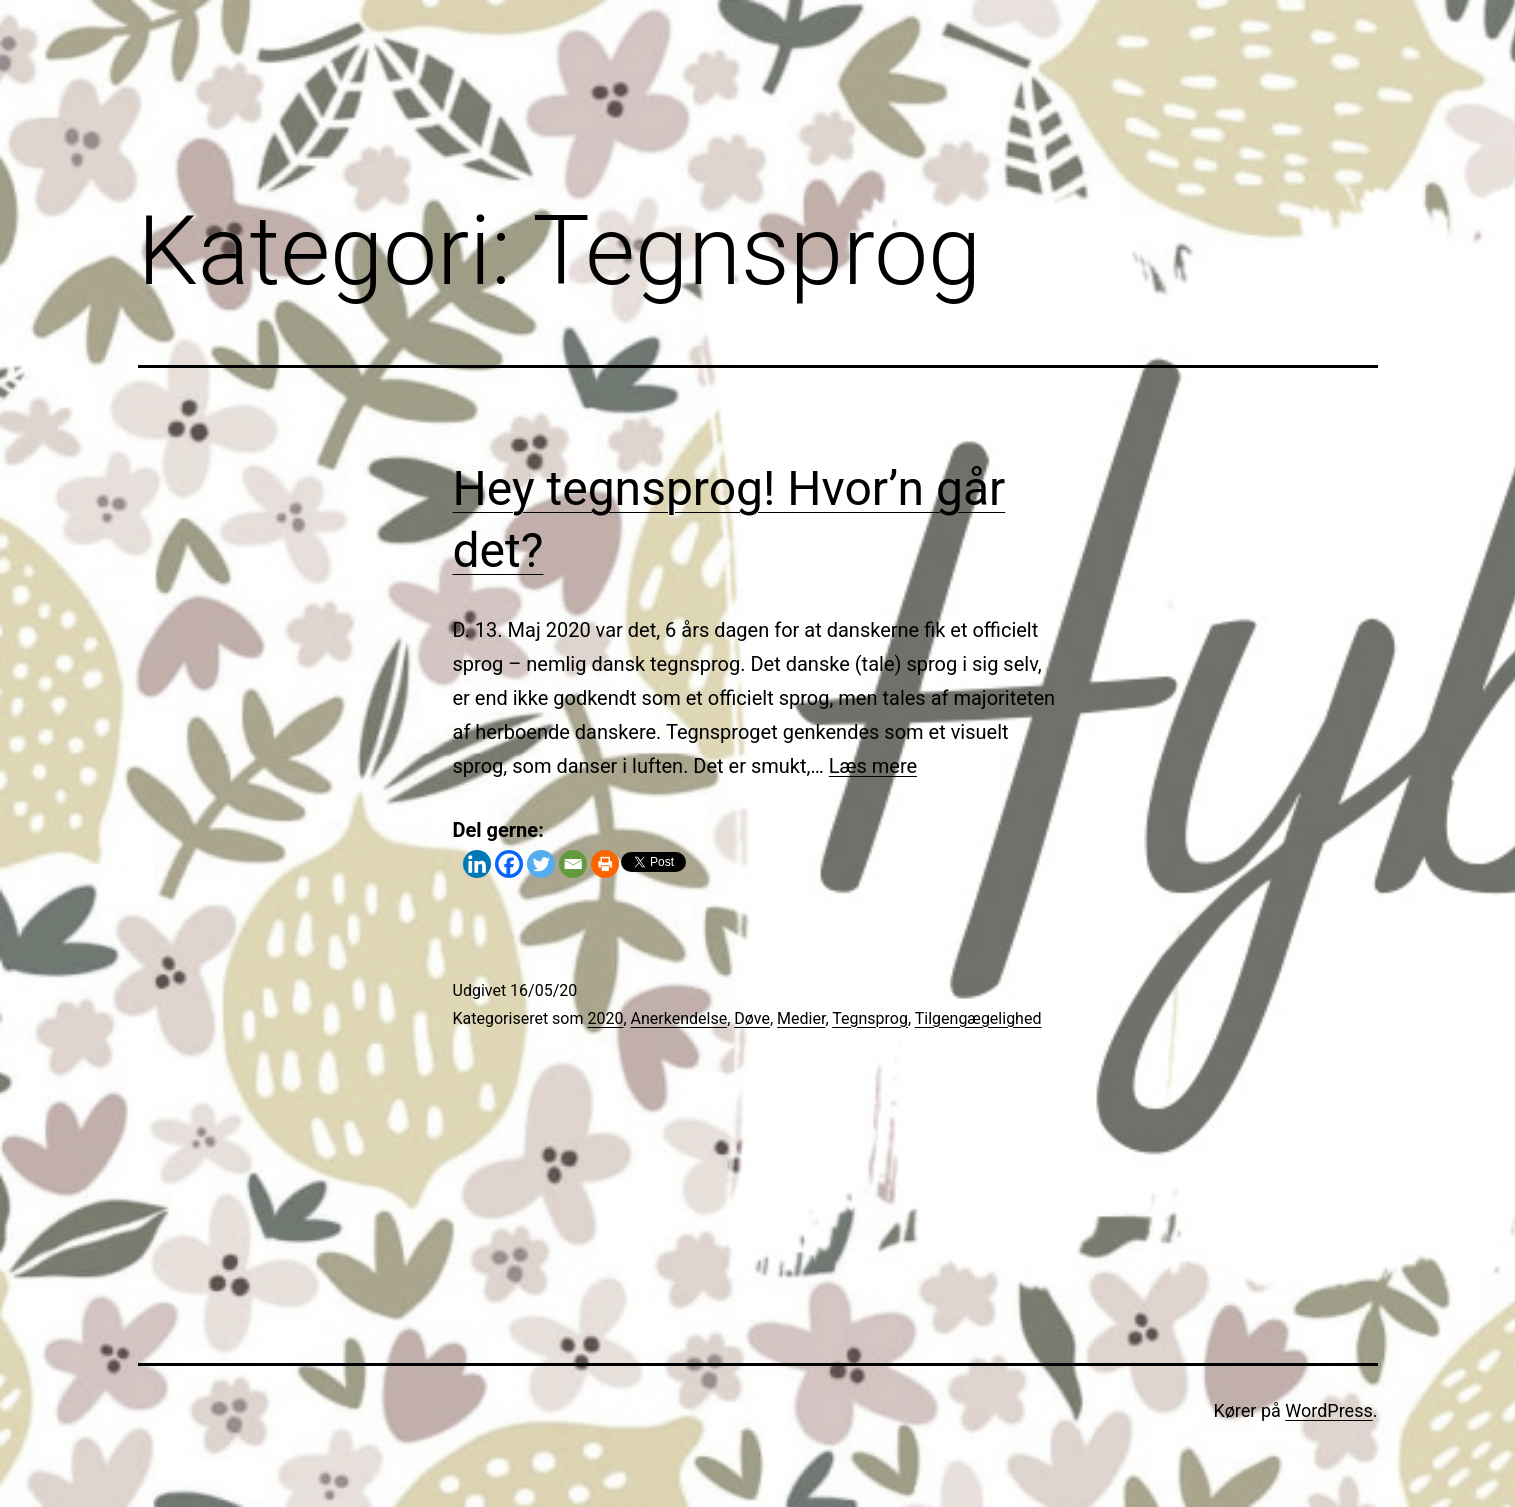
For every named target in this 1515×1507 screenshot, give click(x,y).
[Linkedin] (477, 864)
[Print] (605, 864)
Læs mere (873, 766)
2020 (605, 1018)
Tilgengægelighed (978, 1018)
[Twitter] (541, 864)
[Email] (573, 864)
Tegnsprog (870, 1018)
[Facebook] (509, 864)
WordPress (1328, 1410)
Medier (801, 1018)
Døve (752, 1018)
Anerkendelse (679, 1018)
